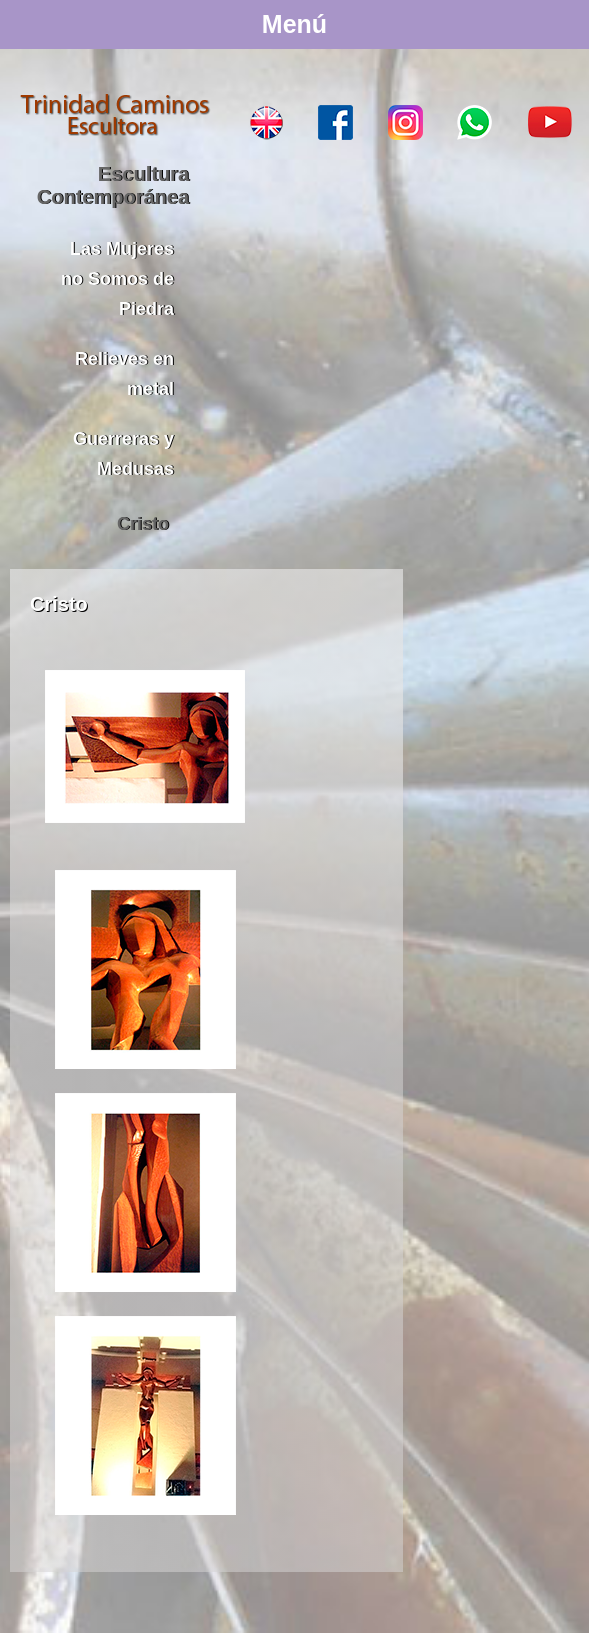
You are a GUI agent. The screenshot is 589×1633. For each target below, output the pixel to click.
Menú (294, 24)
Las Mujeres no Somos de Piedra (117, 279)
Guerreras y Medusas (123, 454)
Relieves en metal (124, 374)
